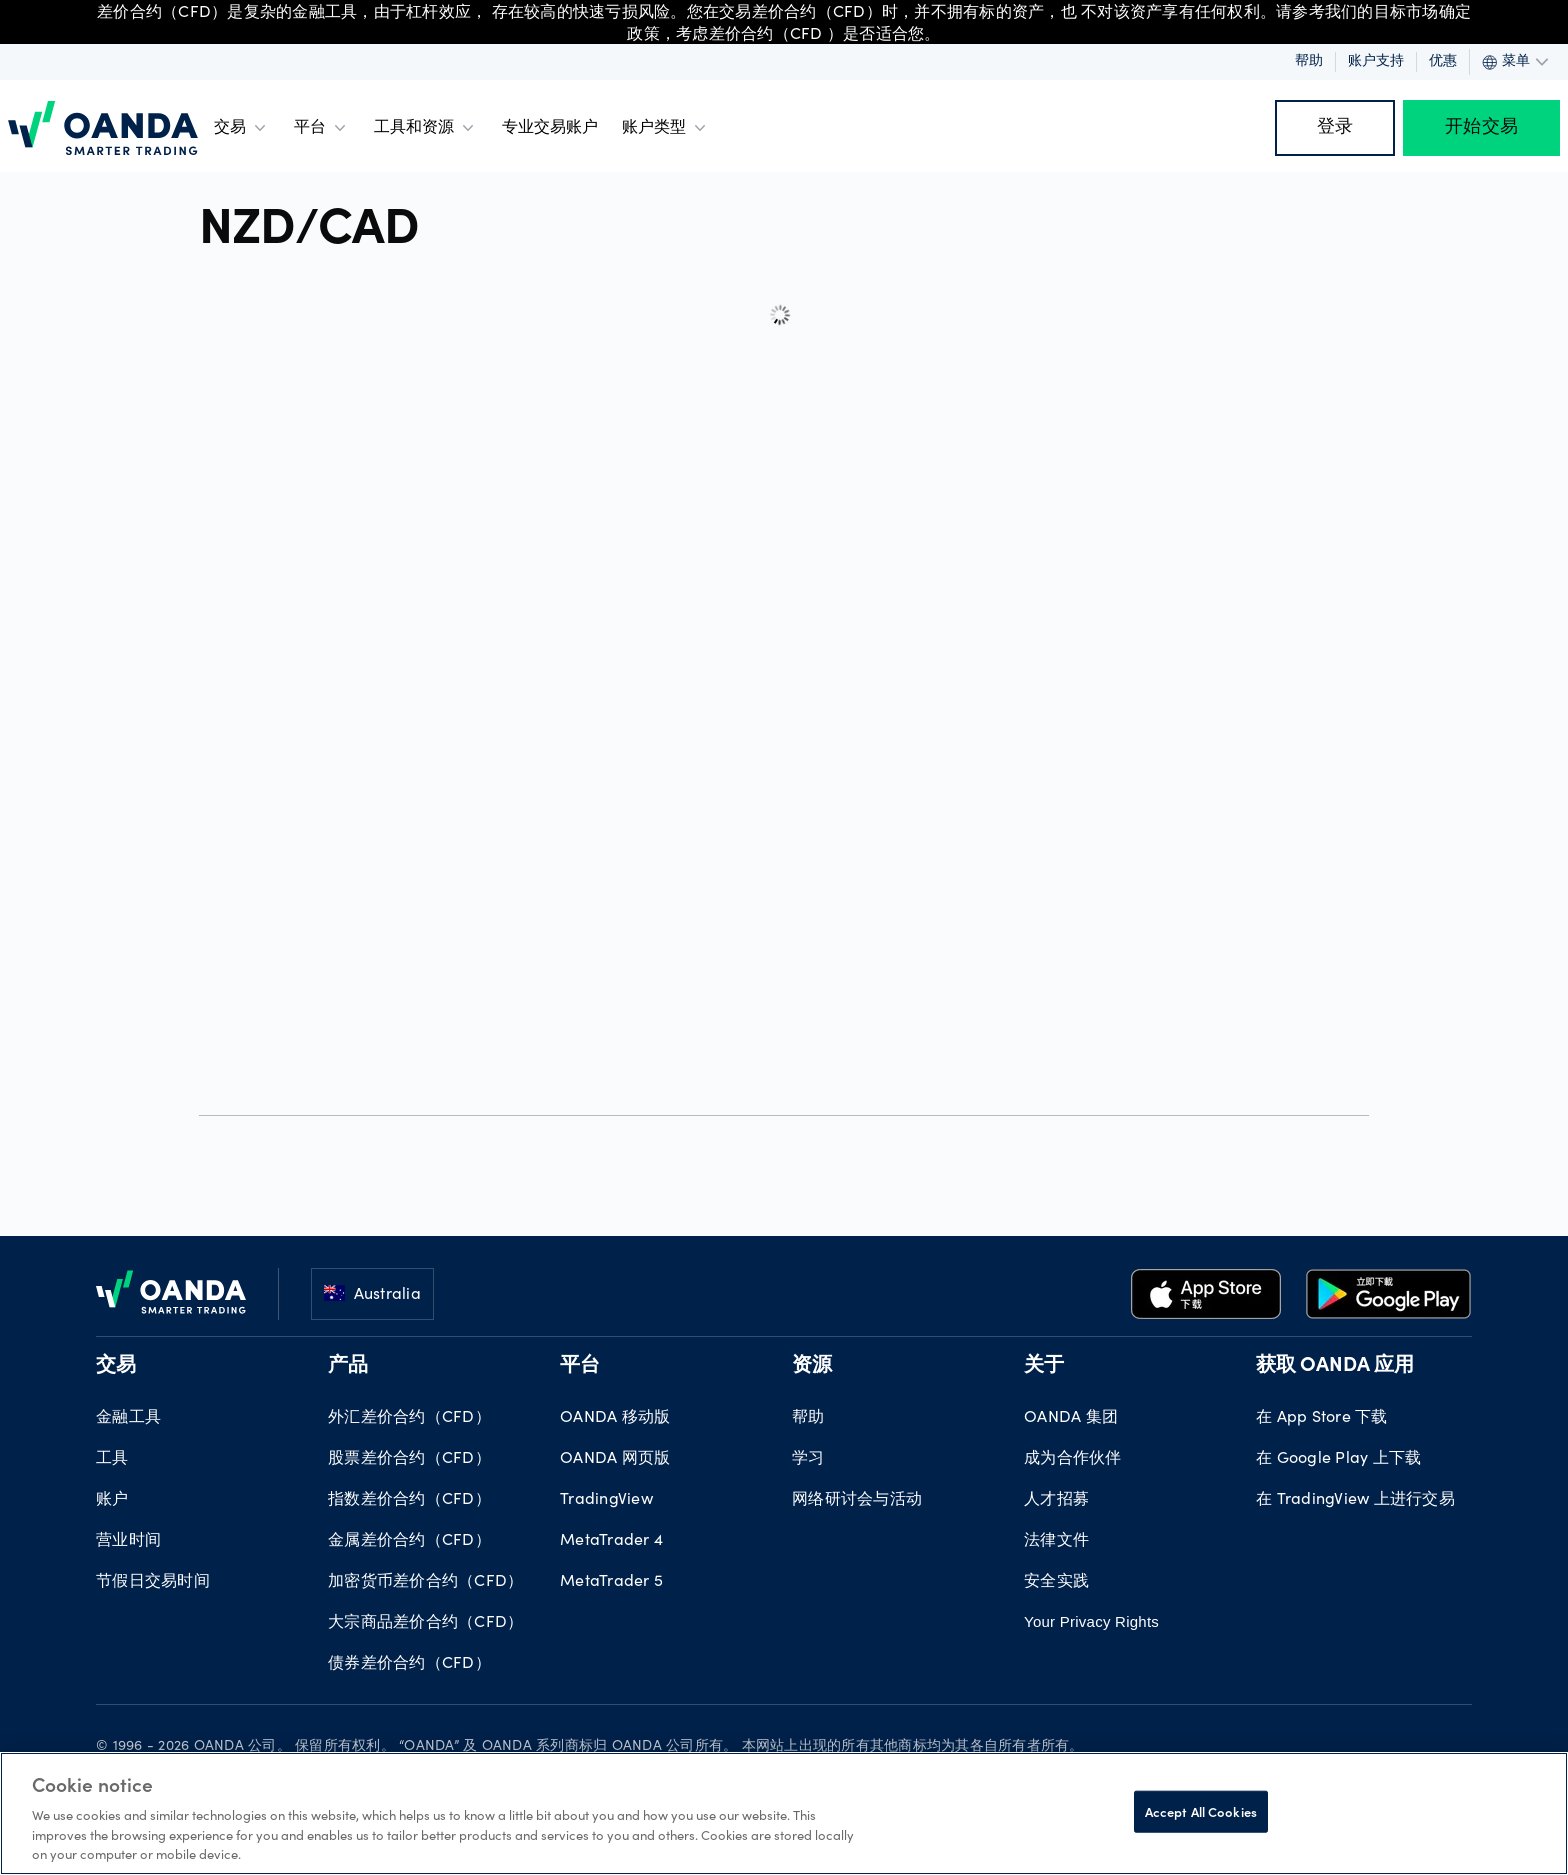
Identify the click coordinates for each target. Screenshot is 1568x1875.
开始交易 (1481, 128)
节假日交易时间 (153, 1582)
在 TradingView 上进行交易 (1355, 1500)
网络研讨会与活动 (857, 1500)
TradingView (606, 1500)
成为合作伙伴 (1073, 1459)
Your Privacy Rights (1091, 1621)
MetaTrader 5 (611, 1582)
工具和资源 (426, 128)
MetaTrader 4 (611, 1541)
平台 (322, 128)
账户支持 (1376, 62)
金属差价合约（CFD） (409, 1541)
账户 (112, 1500)
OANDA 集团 (1071, 1418)
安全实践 (1056, 1582)
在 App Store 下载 (1322, 1418)
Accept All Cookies (1201, 1811)
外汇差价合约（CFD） (409, 1418)
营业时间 (128, 1541)
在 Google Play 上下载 (1338, 1459)
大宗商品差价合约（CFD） (425, 1623)
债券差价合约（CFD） (409, 1664)
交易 (242, 128)
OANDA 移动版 (615, 1418)
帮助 (1309, 62)
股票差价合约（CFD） (409, 1459)
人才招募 (1056, 1500)
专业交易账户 (550, 128)
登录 (1335, 128)
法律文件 (1056, 1541)
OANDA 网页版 (615, 1459)
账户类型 (666, 128)
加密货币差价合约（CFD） (425, 1582)
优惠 (1443, 62)
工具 (112, 1459)
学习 (808, 1459)
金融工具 (128, 1418)
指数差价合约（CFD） (409, 1500)
